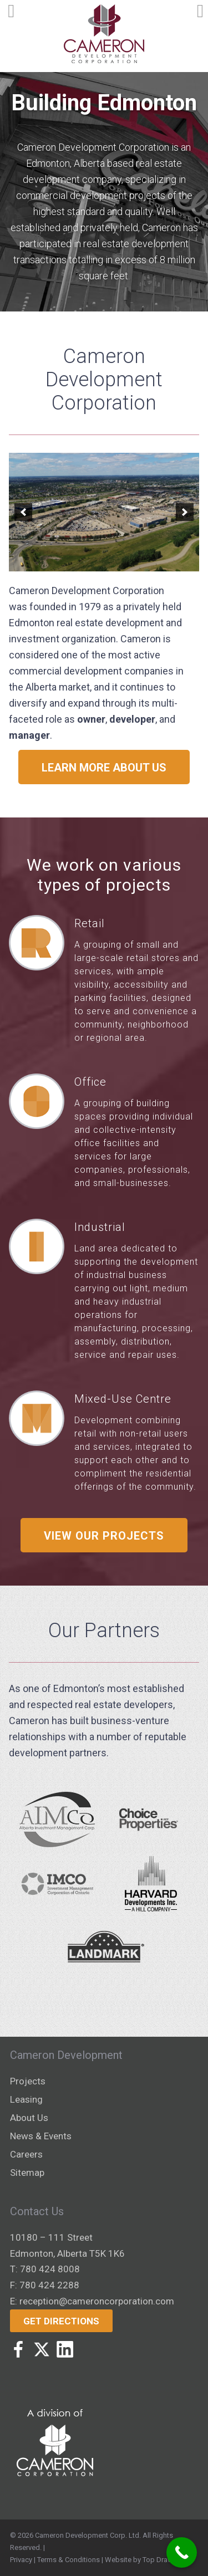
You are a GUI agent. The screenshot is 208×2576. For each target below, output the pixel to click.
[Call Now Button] (181, 2552)
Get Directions (61, 2321)
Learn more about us (104, 767)
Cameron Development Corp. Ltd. (88, 2535)
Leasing (26, 2099)
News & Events (41, 2135)
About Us (29, 2117)
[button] (23, 512)
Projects (27, 2081)
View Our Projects (104, 1535)
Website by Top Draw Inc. (145, 2559)
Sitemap (27, 2172)
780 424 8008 (50, 2269)
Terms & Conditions (68, 2559)
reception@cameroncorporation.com (96, 2301)
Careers (26, 2154)
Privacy (21, 2559)
